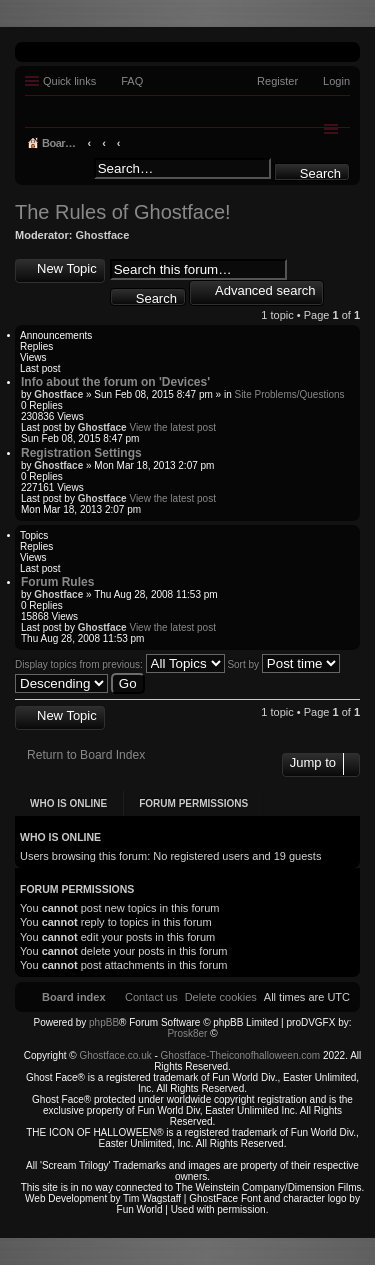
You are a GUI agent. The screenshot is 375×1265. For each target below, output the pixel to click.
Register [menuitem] (277, 81)
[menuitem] (221, 997)
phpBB (104, 1022)
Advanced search (265, 290)
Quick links (69, 81)
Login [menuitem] (336, 81)
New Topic (67, 268)
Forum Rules (57, 582)
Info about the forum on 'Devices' (115, 382)
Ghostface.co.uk (116, 1055)
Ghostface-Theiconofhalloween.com (241, 1055)
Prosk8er (187, 1033)
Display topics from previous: (120, 664)
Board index (74, 143)
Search (320, 173)
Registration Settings (81, 453)
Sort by (283, 664)
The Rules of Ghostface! (123, 212)
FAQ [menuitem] (132, 81)
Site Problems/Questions (289, 394)
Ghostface (103, 235)
